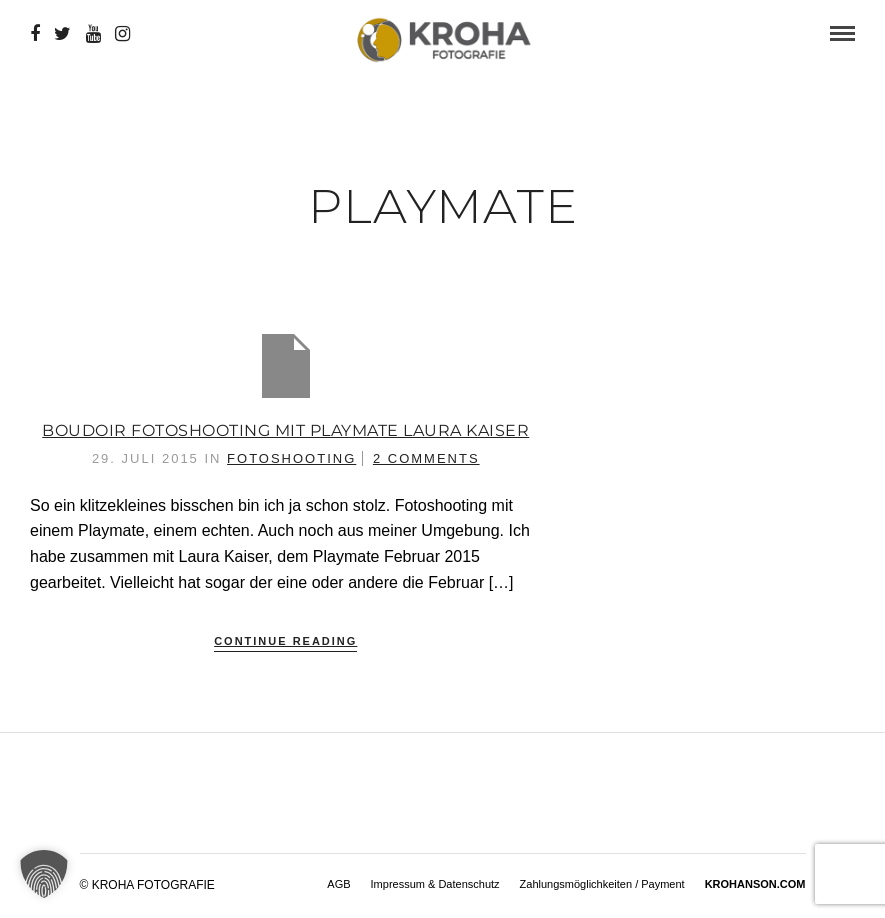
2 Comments (426, 458)
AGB (338, 884)
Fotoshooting (291, 458)
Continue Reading (285, 641)
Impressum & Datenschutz (435, 884)
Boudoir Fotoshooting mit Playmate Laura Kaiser (285, 430)
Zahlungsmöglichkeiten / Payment (602, 884)
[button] (44, 874)
